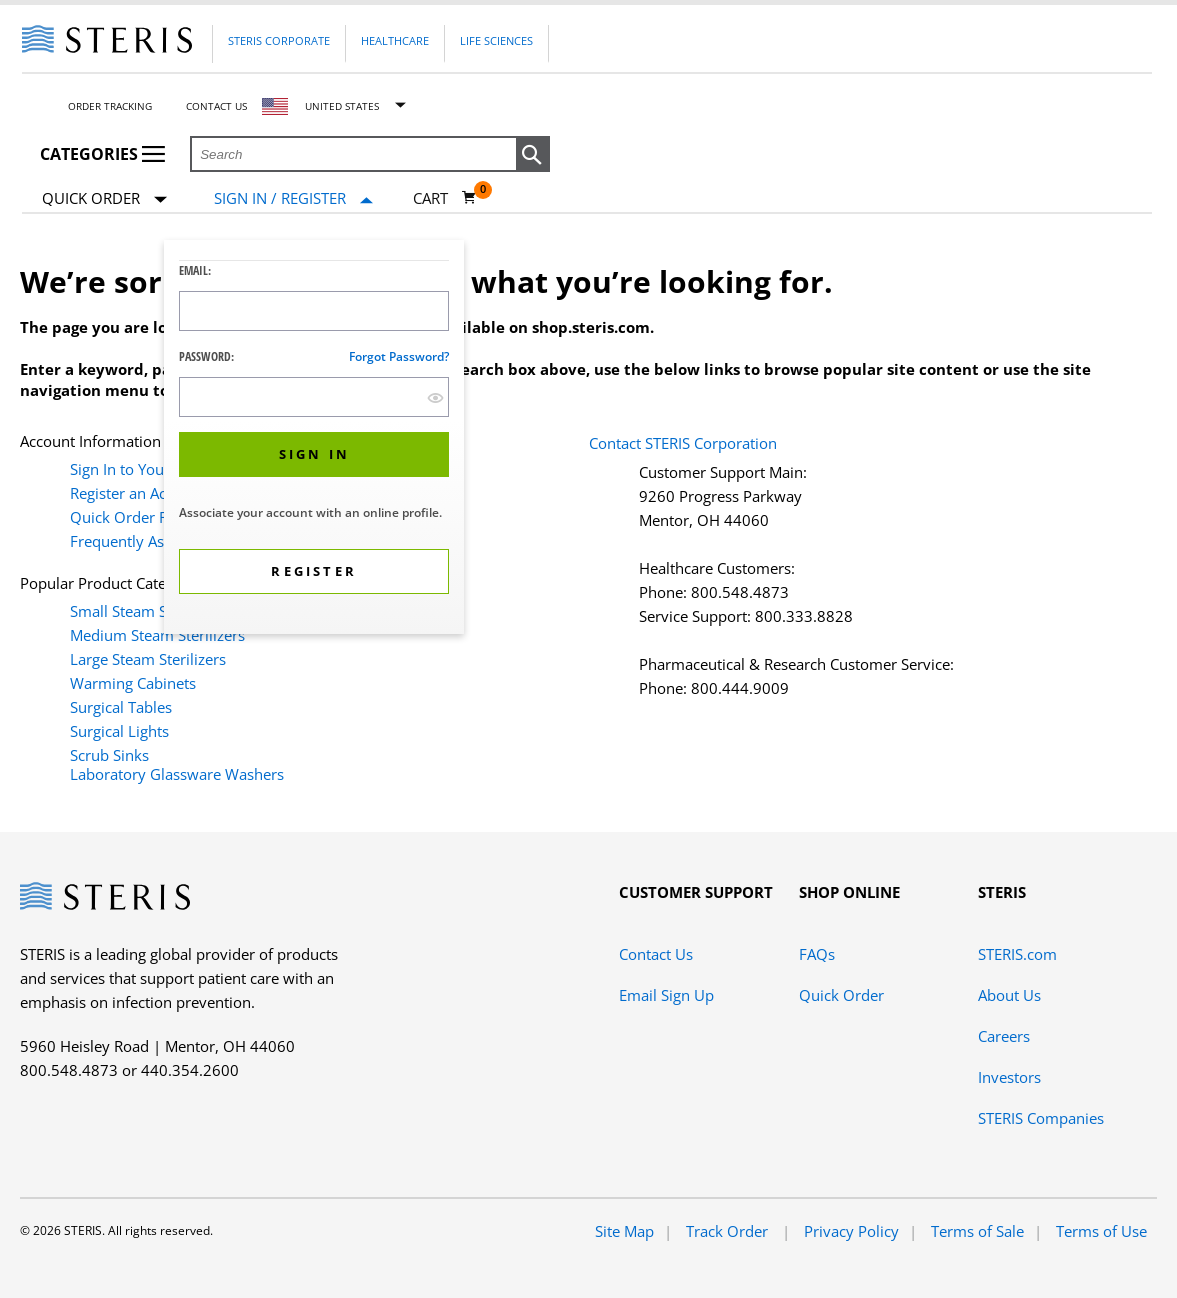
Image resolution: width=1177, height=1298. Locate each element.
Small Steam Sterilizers (148, 611)
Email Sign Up (666, 995)
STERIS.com (1017, 954)
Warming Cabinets (133, 683)
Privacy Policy (851, 1231)
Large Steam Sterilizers (148, 659)
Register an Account (137, 493)
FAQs (817, 954)
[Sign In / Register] (293, 198)
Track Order (729, 1231)
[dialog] (314, 439)
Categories (102, 154)
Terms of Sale (977, 1231)
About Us (1009, 995)
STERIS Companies (1041, 1118)
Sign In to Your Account (149, 469)
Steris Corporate (279, 40)
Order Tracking (110, 106)
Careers (1004, 1036)
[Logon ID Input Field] (314, 311)
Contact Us (216, 106)
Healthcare (395, 40)
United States (342, 106)
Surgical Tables (121, 707)
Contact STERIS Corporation (683, 443)
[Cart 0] (445, 198)
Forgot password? (399, 356)
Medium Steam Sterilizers (157, 635)
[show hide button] (435, 397)
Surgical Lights (119, 731)
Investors (1009, 1077)
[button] (533, 155)
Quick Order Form (133, 517)
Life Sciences (496, 40)
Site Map (624, 1231)
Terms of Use (1101, 1231)
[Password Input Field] (314, 397)
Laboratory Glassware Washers (177, 774)
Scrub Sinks (109, 755)
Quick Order (104, 199)
